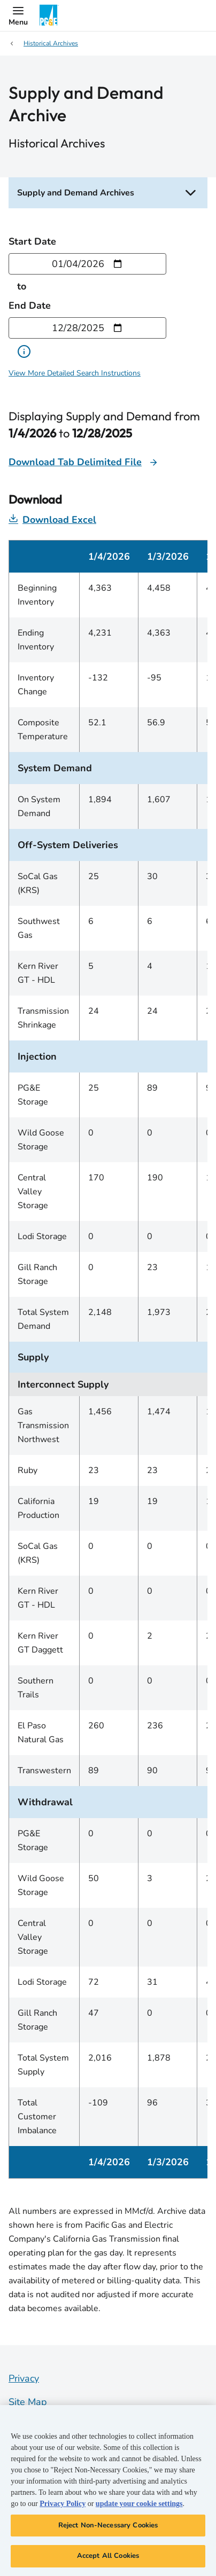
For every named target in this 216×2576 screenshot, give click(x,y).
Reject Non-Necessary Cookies (108, 2525)
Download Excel (52, 519)
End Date (30, 305)
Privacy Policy (63, 2504)
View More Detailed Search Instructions (75, 373)
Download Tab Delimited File (75, 462)
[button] (18, 15)
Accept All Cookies (108, 2556)
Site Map (28, 2401)
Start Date (32, 241)
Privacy (24, 2378)
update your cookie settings (139, 2504)
